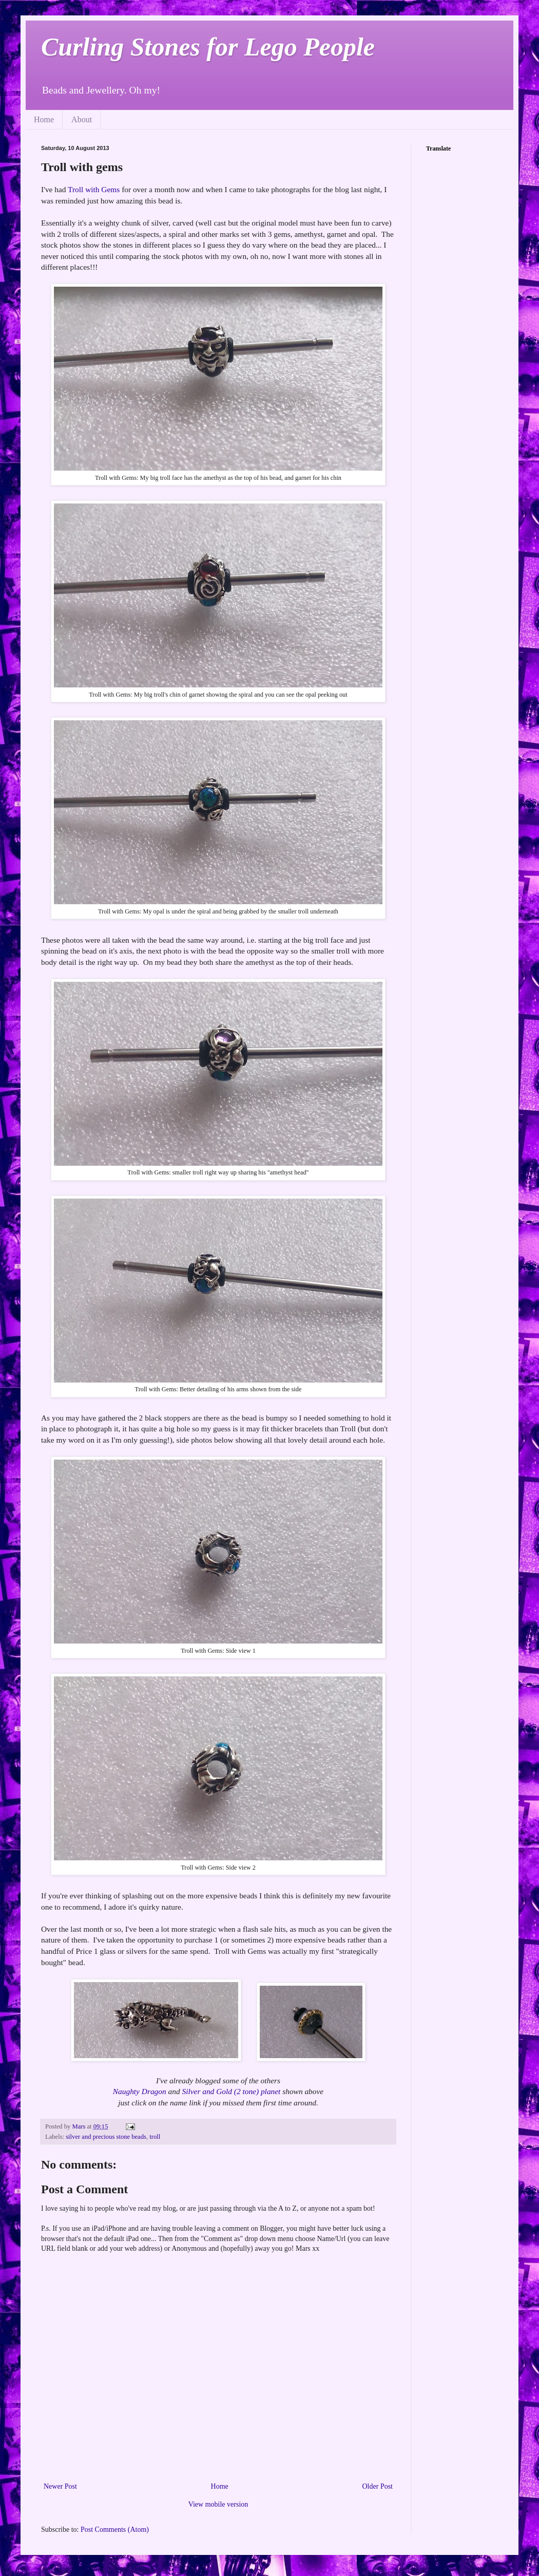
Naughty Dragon (139, 2091)
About (81, 119)
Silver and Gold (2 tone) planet (231, 2091)
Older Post (377, 2486)
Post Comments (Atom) (115, 2529)
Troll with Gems (94, 189)
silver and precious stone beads (106, 2136)
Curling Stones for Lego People (208, 46)
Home (44, 119)
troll (154, 2136)
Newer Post (60, 2486)
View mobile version (218, 2504)
